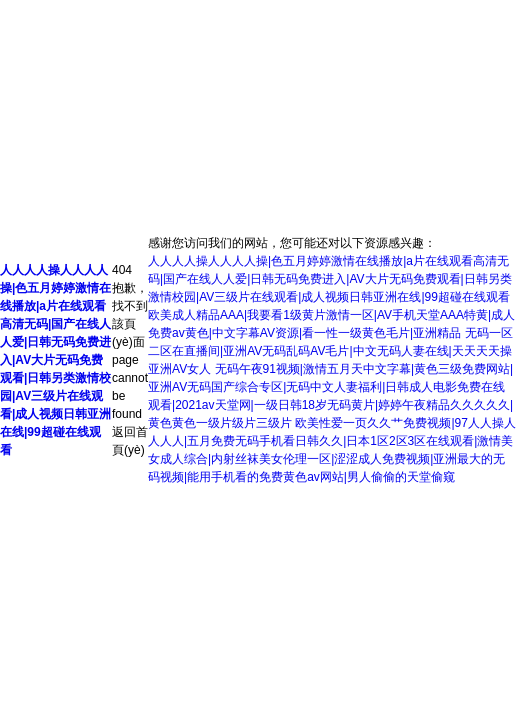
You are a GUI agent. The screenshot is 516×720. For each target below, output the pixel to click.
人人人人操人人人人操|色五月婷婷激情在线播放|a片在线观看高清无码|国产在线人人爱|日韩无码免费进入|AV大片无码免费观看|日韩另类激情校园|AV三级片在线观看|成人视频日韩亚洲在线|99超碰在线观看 (55, 360)
